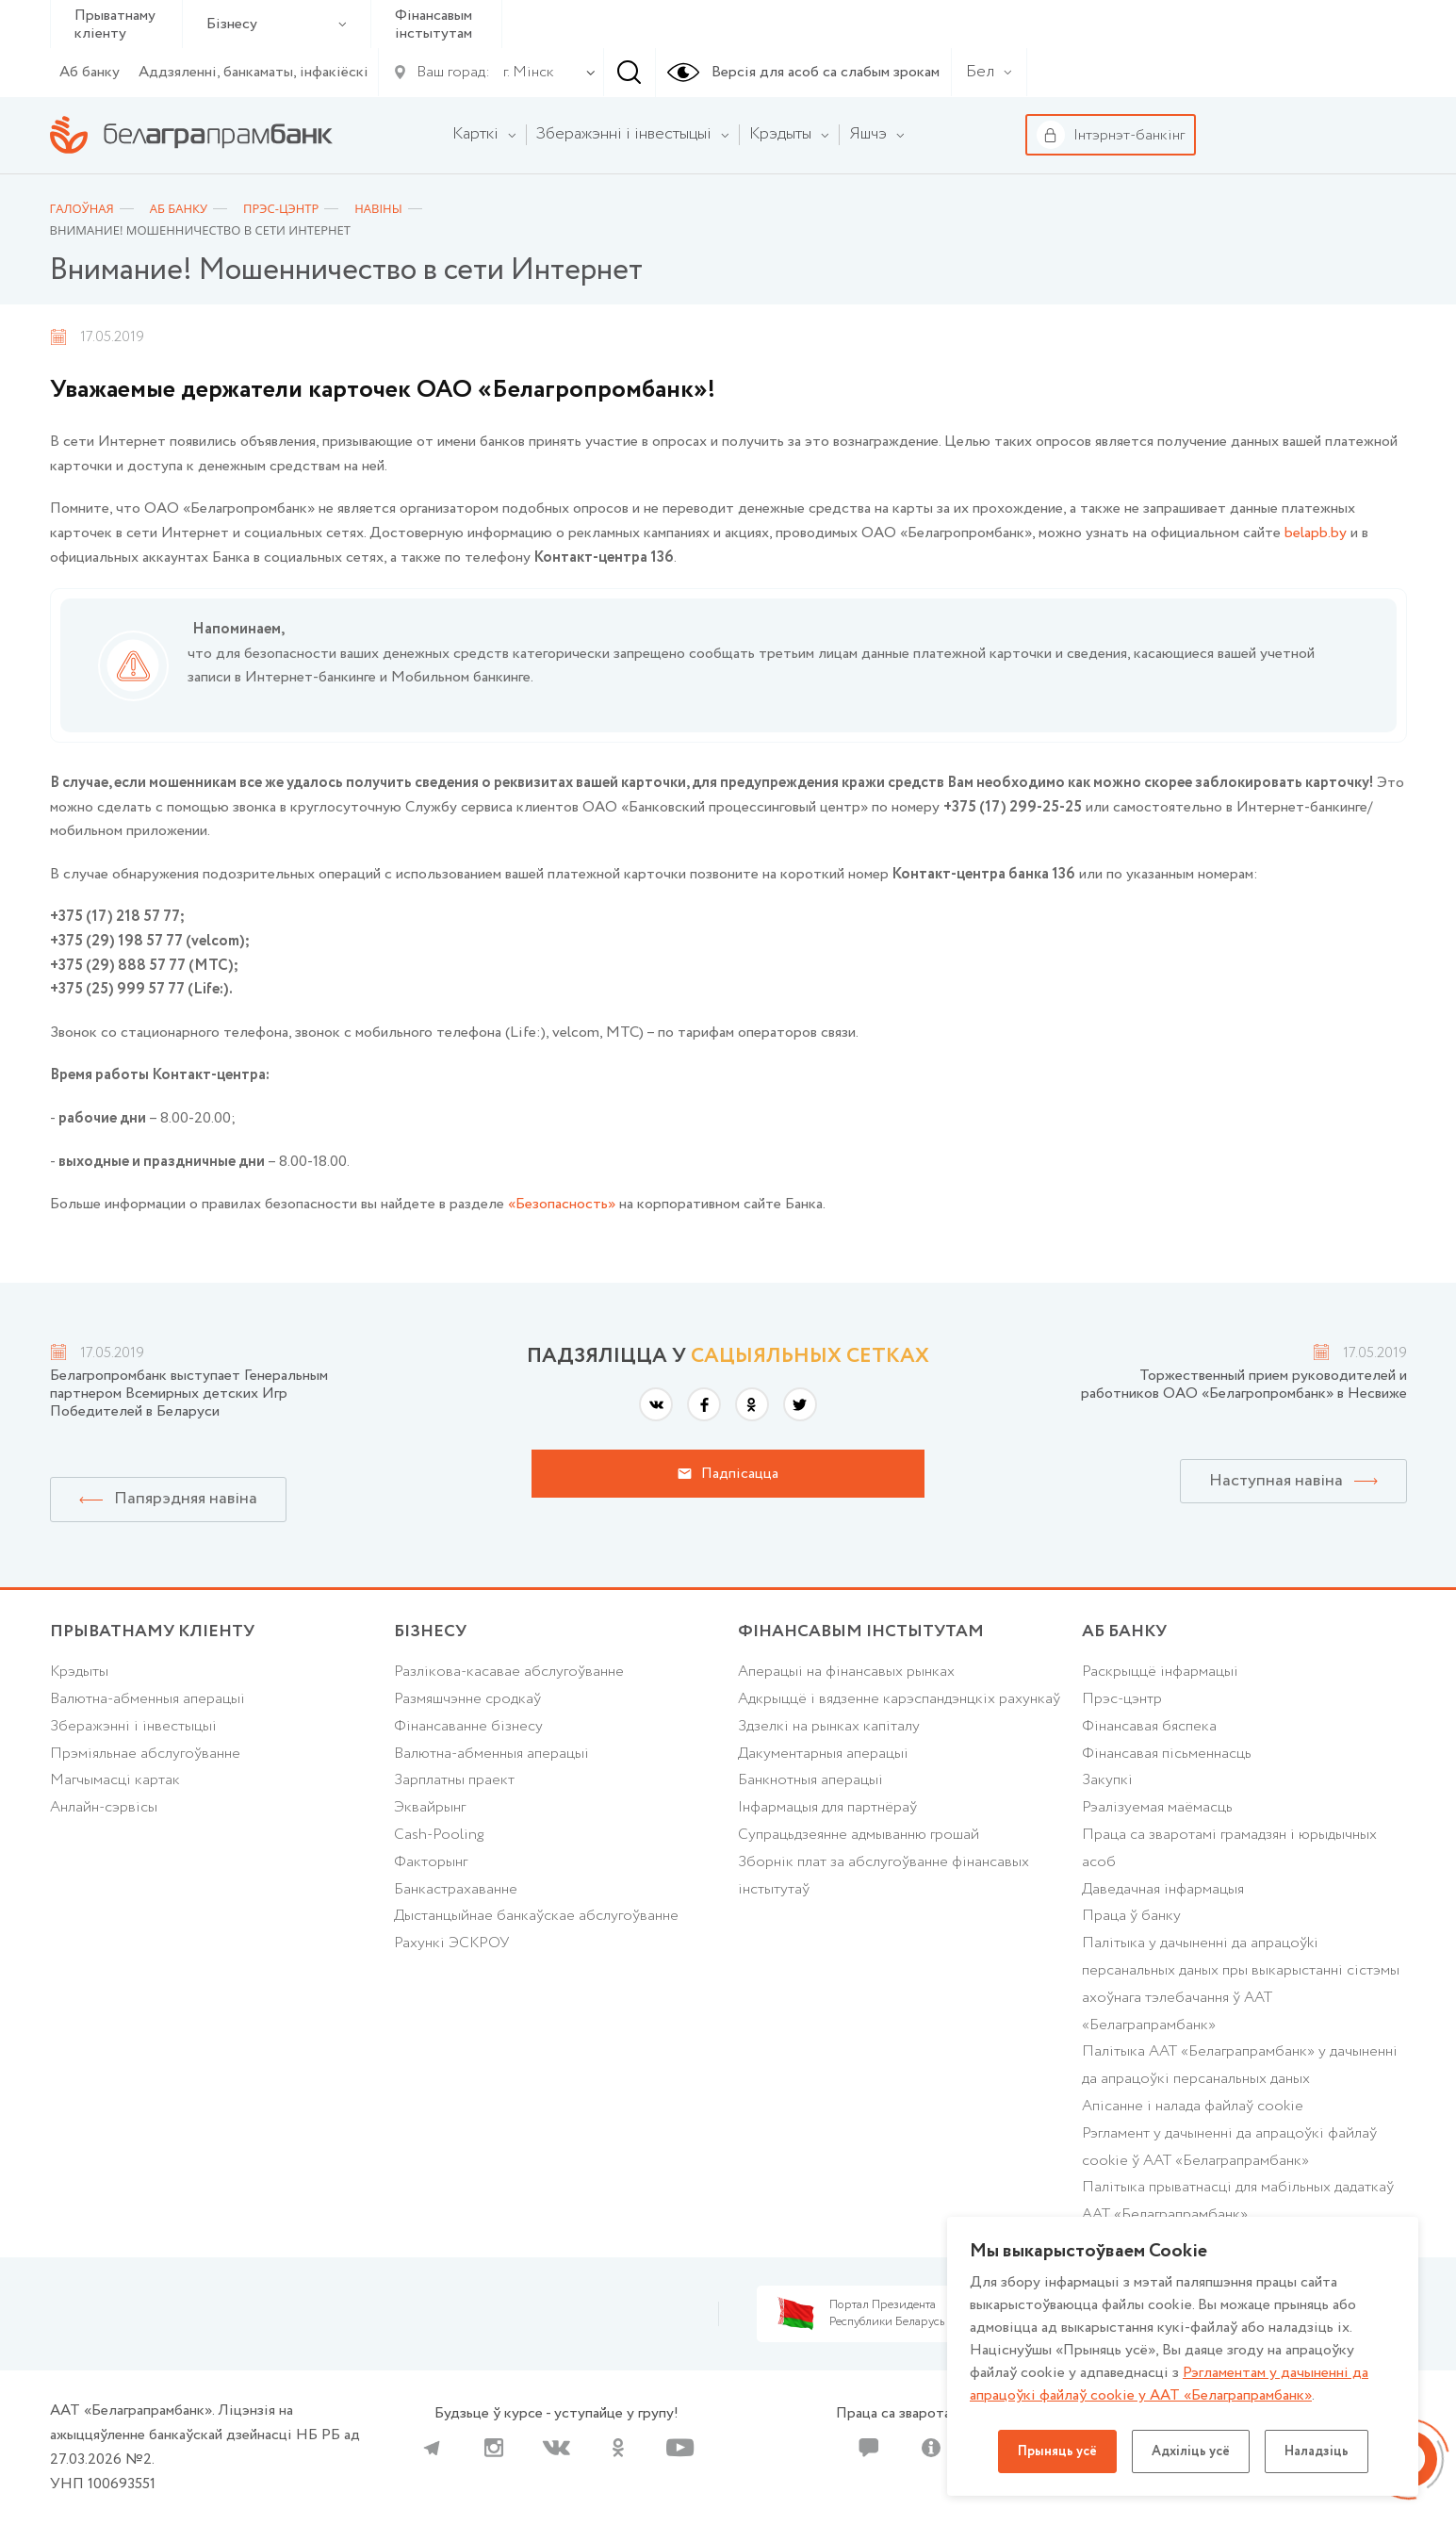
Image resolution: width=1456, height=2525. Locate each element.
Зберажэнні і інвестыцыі (133, 1726)
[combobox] (525, 72)
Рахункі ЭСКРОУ (451, 1943)
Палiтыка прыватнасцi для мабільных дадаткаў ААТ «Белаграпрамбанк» (1238, 2200)
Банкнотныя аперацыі (810, 1780)
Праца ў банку (1131, 1916)
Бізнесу (276, 24)
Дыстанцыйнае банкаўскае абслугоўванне (536, 1916)
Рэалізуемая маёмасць (1157, 1807)
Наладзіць (1316, 2451)
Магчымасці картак (115, 1780)
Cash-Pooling (438, 1834)
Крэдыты (79, 1671)
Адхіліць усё (1191, 2451)
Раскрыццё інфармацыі (1160, 1671)
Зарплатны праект (454, 1780)
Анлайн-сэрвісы (103, 1807)
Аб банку (89, 72)
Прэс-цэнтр (1122, 1699)
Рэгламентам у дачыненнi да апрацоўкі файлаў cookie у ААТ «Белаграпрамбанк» (1169, 2384)
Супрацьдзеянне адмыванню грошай (858, 1834)
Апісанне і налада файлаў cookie (1192, 2106)
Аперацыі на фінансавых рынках (846, 1671)
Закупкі (1107, 1780)
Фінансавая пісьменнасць (1167, 1753)
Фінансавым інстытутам (433, 24)
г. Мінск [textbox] (528, 72)
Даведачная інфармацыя (1163, 1889)
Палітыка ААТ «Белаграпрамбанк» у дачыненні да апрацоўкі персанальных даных (1240, 2065)
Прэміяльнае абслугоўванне (145, 1753)
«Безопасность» (561, 1204)
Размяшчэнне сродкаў (467, 1699)
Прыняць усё (1057, 2451)
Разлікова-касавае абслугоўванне (509, 1671)
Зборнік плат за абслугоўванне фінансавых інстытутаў (883, 1875)
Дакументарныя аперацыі (823, 1753)
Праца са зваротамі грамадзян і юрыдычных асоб (1229, 1848)
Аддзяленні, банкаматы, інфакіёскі (253, 72)
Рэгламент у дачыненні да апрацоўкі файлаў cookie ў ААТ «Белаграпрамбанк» (1229, 2147)
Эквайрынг (430, 1807)
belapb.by (1315, 533)
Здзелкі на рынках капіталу (829, 1726)
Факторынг (430, 1862)
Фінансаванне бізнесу (468, 1726)
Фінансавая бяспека (1149, 1726)
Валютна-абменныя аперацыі (147, 1699)
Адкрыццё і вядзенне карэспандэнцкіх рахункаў (899, 1699)
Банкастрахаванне (455, 1889)
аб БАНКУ (1124, 1631)
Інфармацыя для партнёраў (827, 1807)
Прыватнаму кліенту (114, 24)
